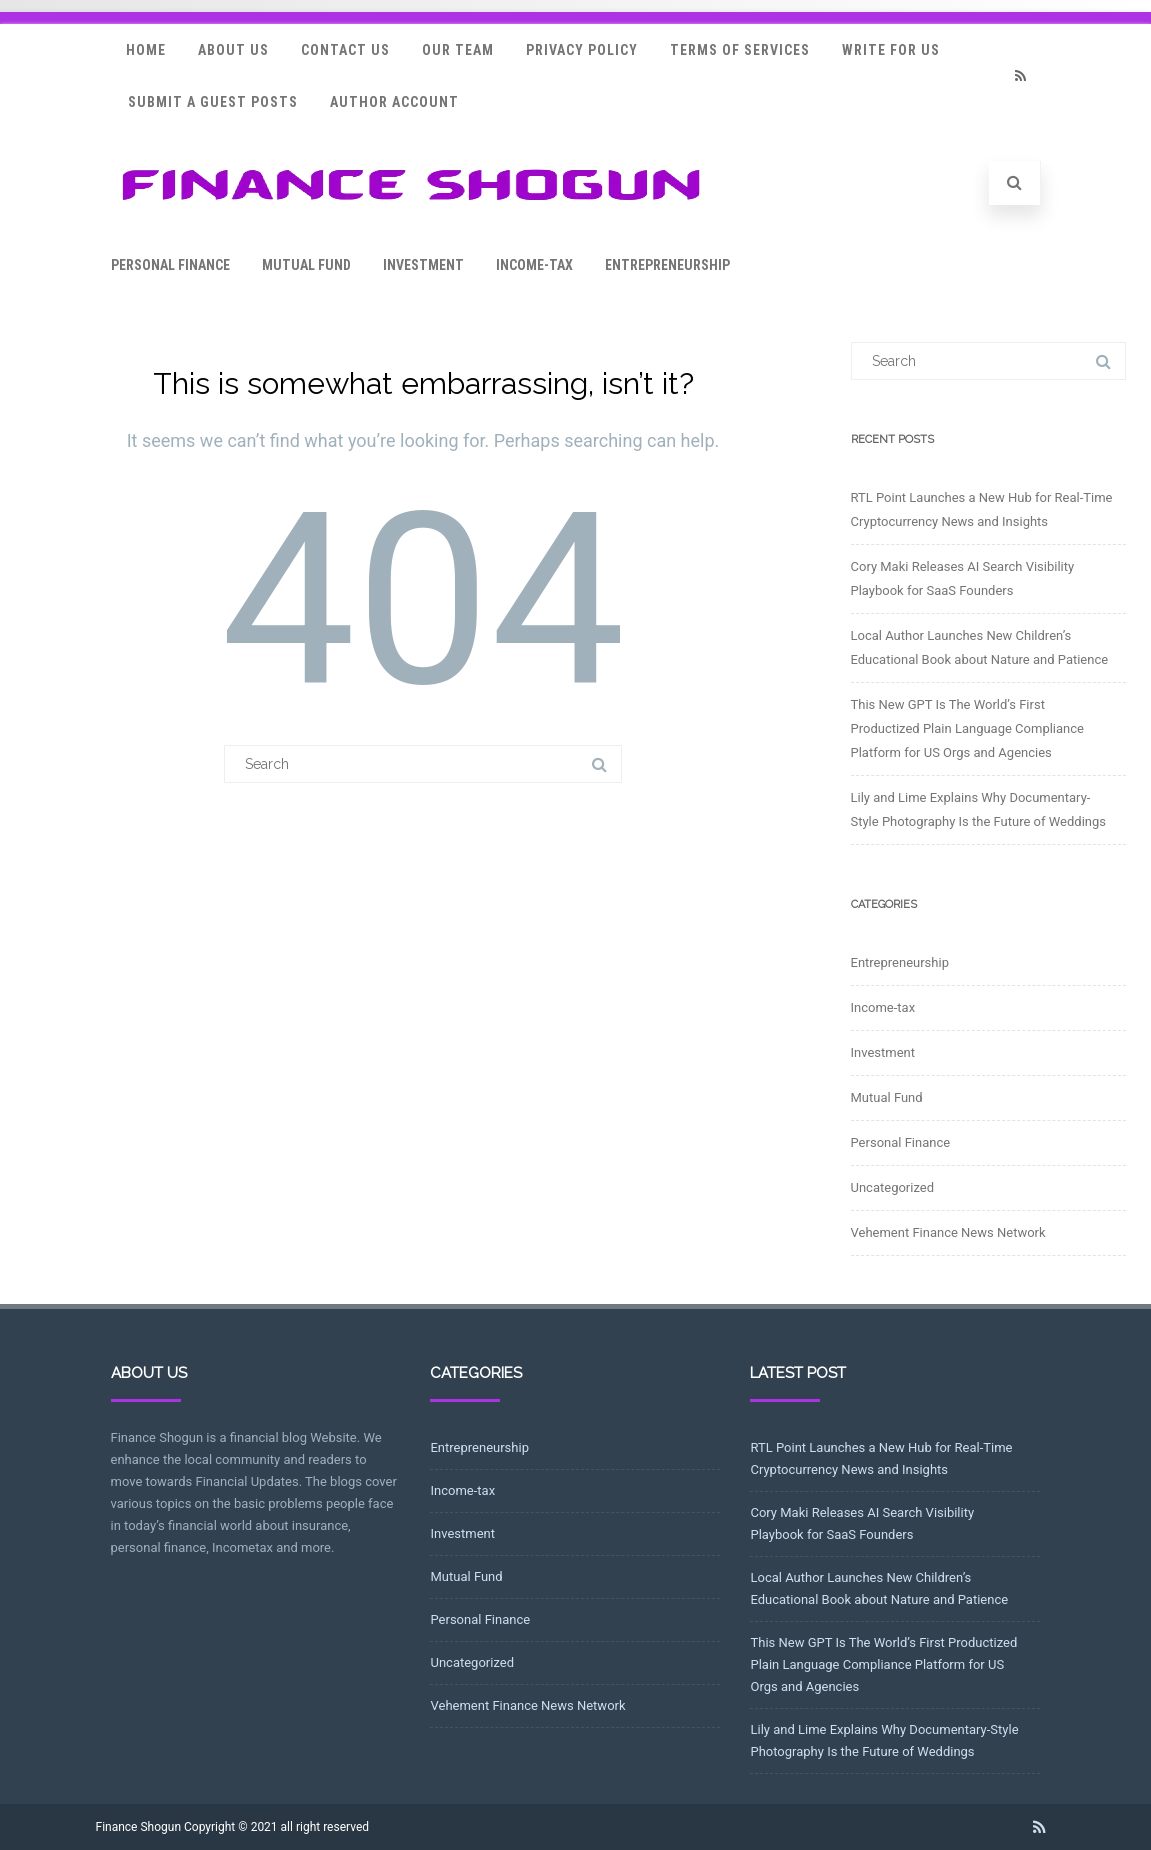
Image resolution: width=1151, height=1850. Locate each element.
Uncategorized (892, 1187)
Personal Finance (170, 265)
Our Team (458, 50)
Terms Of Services (740, 50)
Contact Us (345, 50)
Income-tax (534, 265)
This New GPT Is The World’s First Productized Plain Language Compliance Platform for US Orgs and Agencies (967, 728)
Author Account (394, 102)
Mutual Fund (306, 265)
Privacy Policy (582, 50)
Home (146, 50)
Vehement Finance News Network (948, 1232)
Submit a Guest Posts (213, 102)
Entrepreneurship (667, 265)
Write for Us (891, 50)
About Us (233, 50)
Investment (423, 265)
